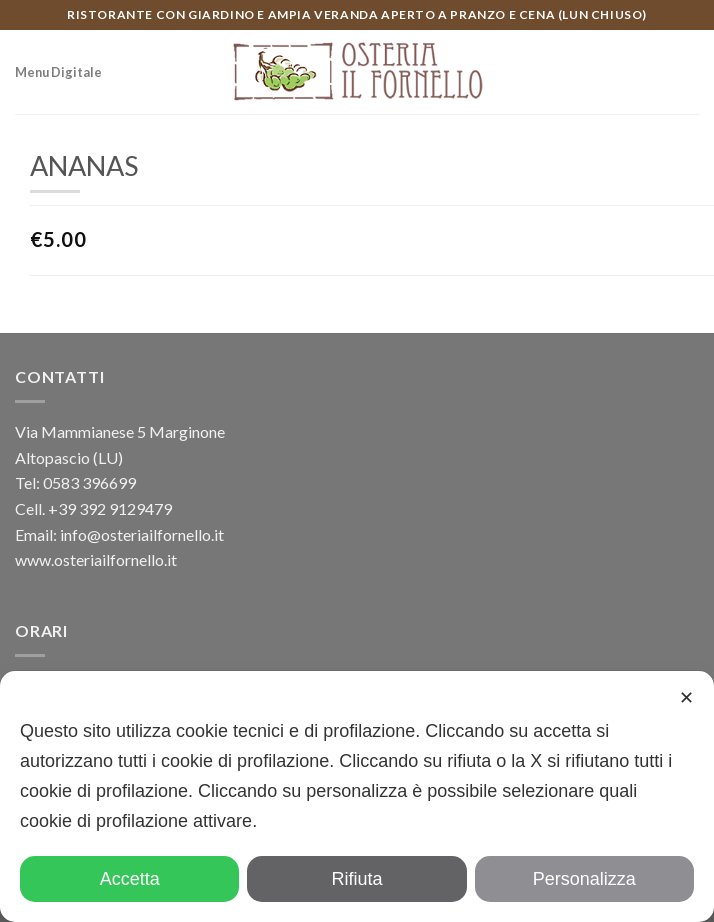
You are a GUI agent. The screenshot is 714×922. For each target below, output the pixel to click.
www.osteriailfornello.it (96, 559)
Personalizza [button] (584, 879)
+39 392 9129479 (110, 508)
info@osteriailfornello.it (142, 534)
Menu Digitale (58, 72)
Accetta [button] (130, 879)
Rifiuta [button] (356, 879)
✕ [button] (686, 698)
